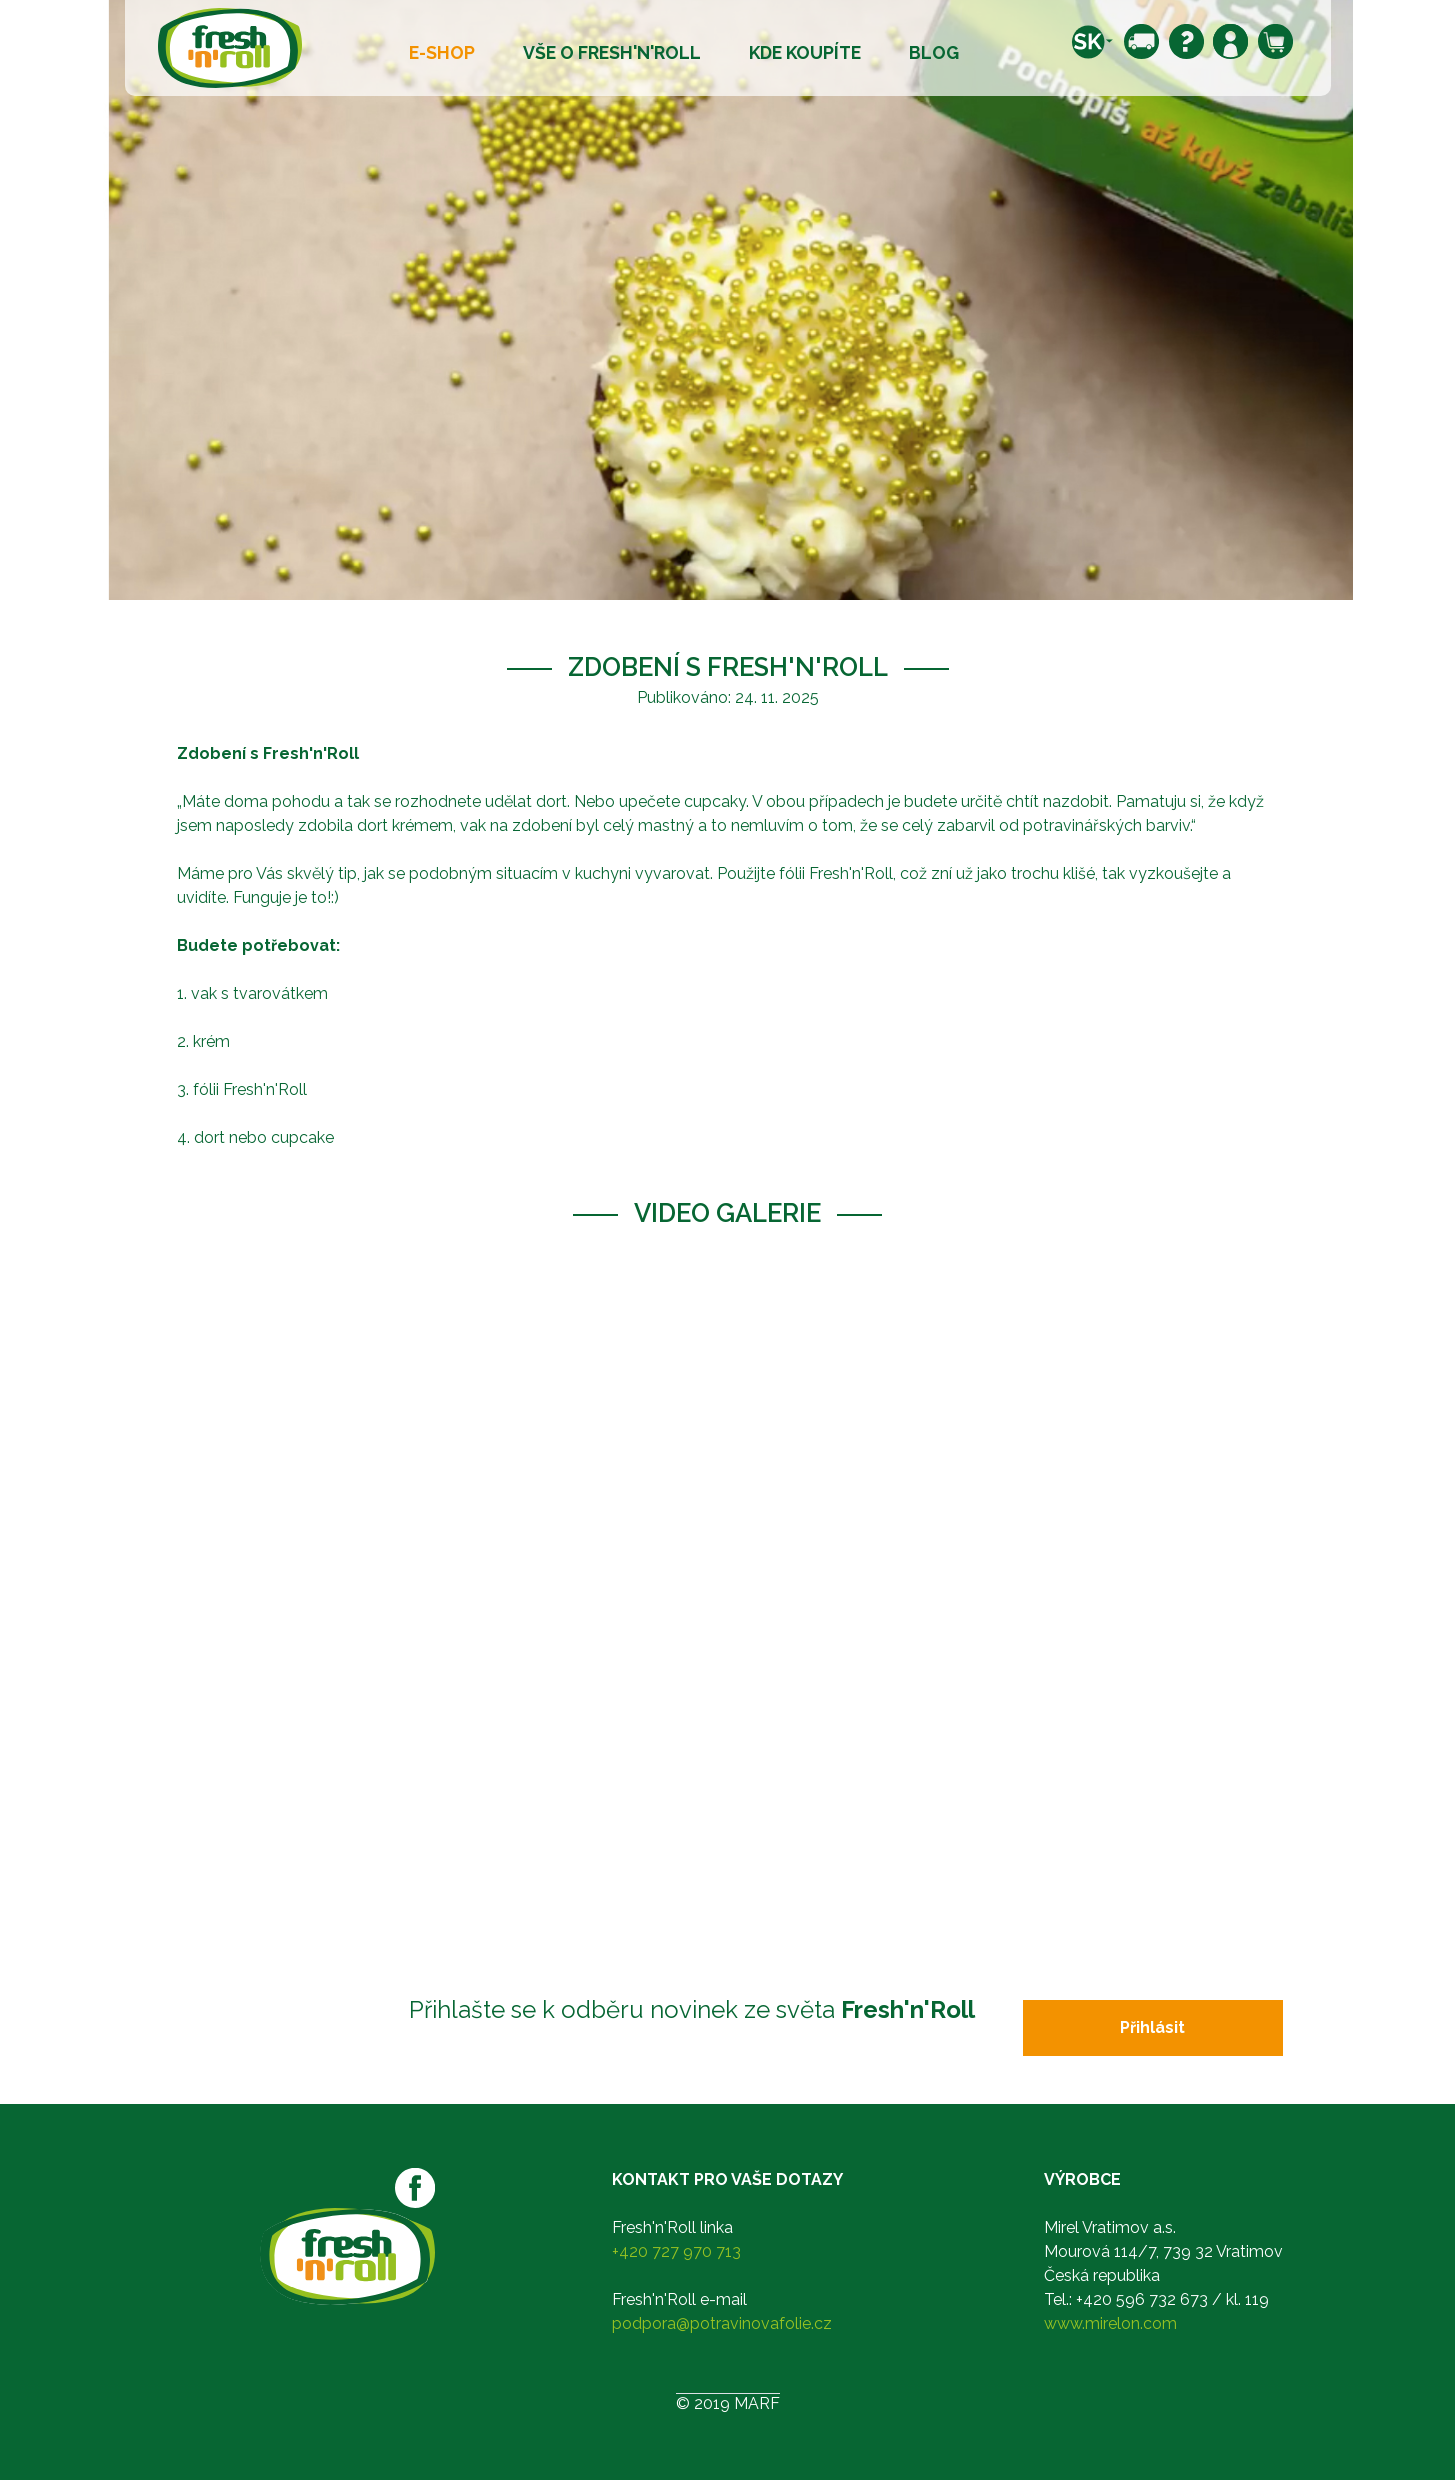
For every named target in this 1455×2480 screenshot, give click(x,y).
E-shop (442, 52)
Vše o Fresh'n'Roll (612, 52)
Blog (934, 52)
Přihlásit (1152, 2027)
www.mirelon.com (1110, 2323)
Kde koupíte (805, 52)
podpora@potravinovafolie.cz (722, 2323)
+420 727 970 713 (676, 2251)
